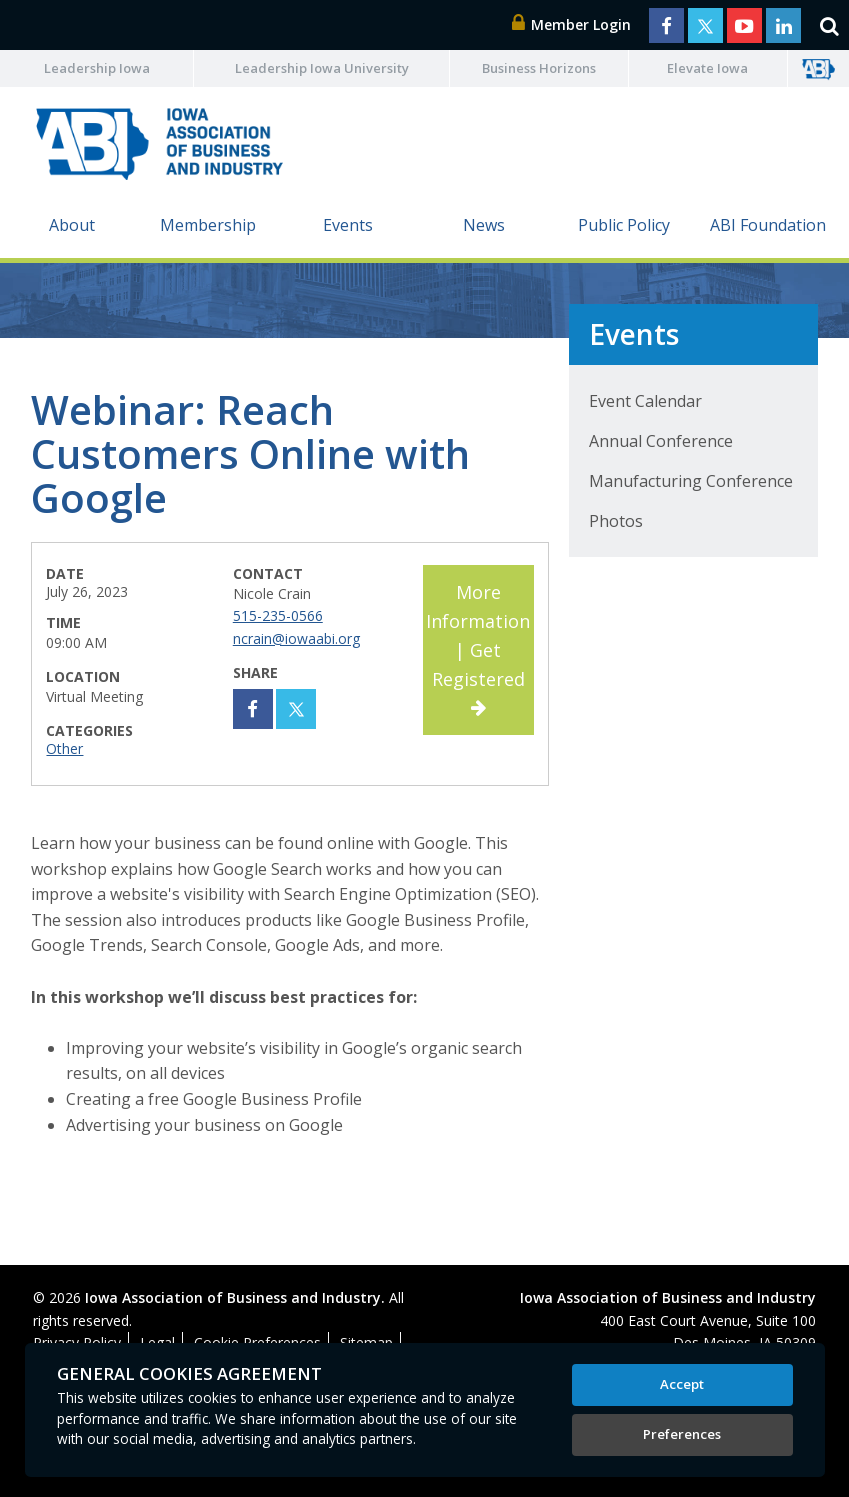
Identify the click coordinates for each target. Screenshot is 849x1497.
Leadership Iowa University (322, 68)
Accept (682, 1384)
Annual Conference (661, 441)
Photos (616, 521)
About (72, 225)
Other (64, 748)
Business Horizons (539, 68)
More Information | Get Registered (478, 648)
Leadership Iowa (97, 68)
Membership (208, 225)
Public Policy (624, 225)
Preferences (682, 1434)
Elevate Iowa (707, 68)
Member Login (572, 24)
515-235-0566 (278, 615)
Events (348, 225)
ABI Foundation (768, 225)
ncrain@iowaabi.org (296, 638)
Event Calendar (645, 401)
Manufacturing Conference (691, 481)
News (484, 225)
